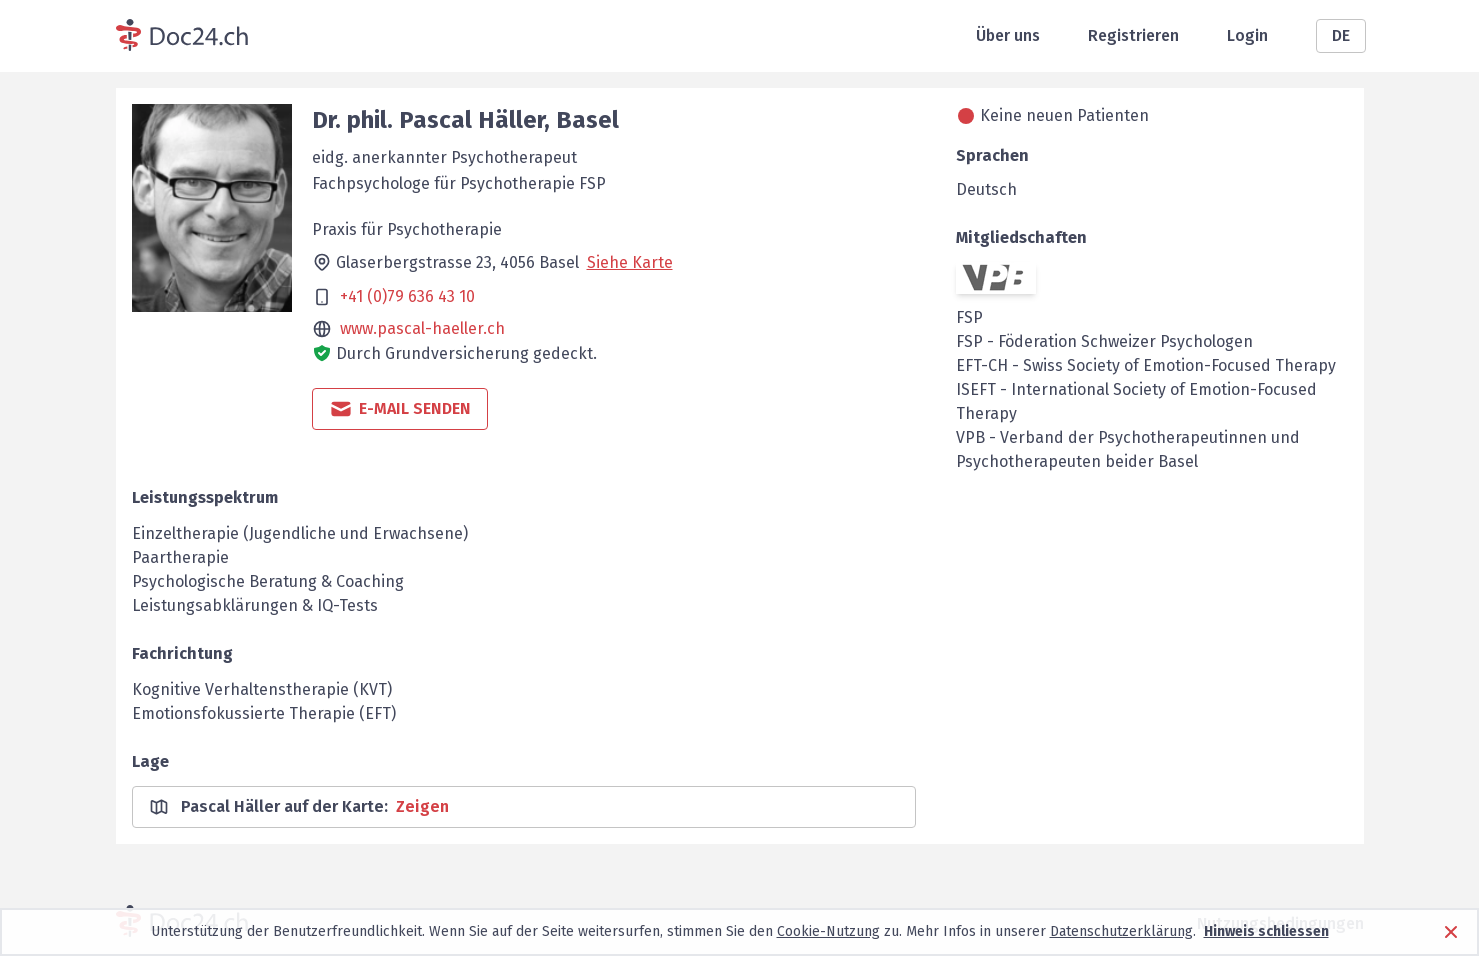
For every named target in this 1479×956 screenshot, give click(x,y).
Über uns (1008, 35)
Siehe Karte (630, 262)
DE (1341, 35)
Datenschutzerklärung (1121, 931)
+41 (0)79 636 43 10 (407, 296)
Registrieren (1133, 35)
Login (1247, 35)
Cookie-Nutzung (828, 931)
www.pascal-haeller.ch (422, 328)
